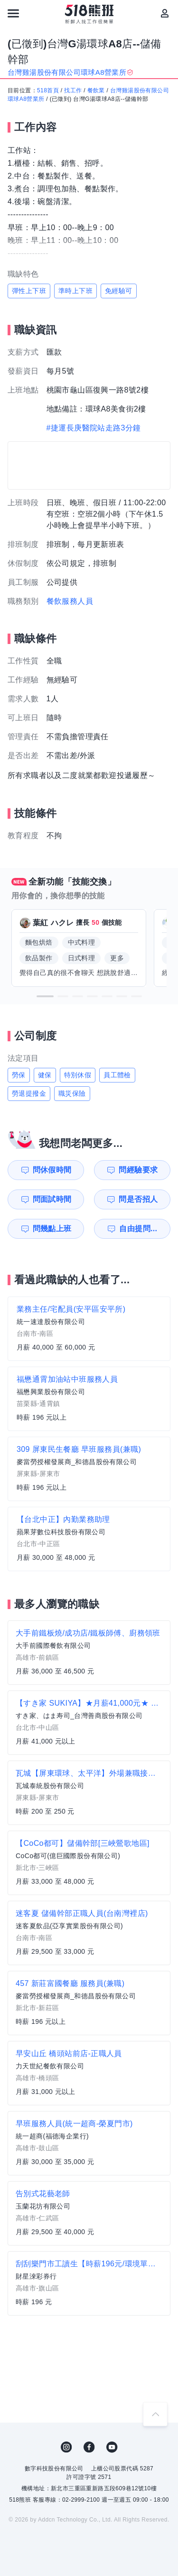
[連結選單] (13, 13)
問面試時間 (52, 1199)
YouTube (112, 2447)
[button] (45, 996)
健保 (45, 1075)
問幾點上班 (52, 1229)
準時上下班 (75, 291)
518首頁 (48, 90)
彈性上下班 (29, 291)
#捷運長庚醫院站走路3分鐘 (94, 428)
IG (66, 2447)
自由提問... (138, 1229)
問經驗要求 (138, 1170)
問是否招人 (138, 1199)
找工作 (73, 90)
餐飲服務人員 (70, 601)
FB (89, 2447)
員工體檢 (117, 1075)
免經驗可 (118, 291)
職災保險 (72, 1093)
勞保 (19, 1075)
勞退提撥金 (29, 1093)
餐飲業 (96, 90)
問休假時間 (52, 1170)
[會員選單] (164, 13)
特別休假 (78, 1075)
